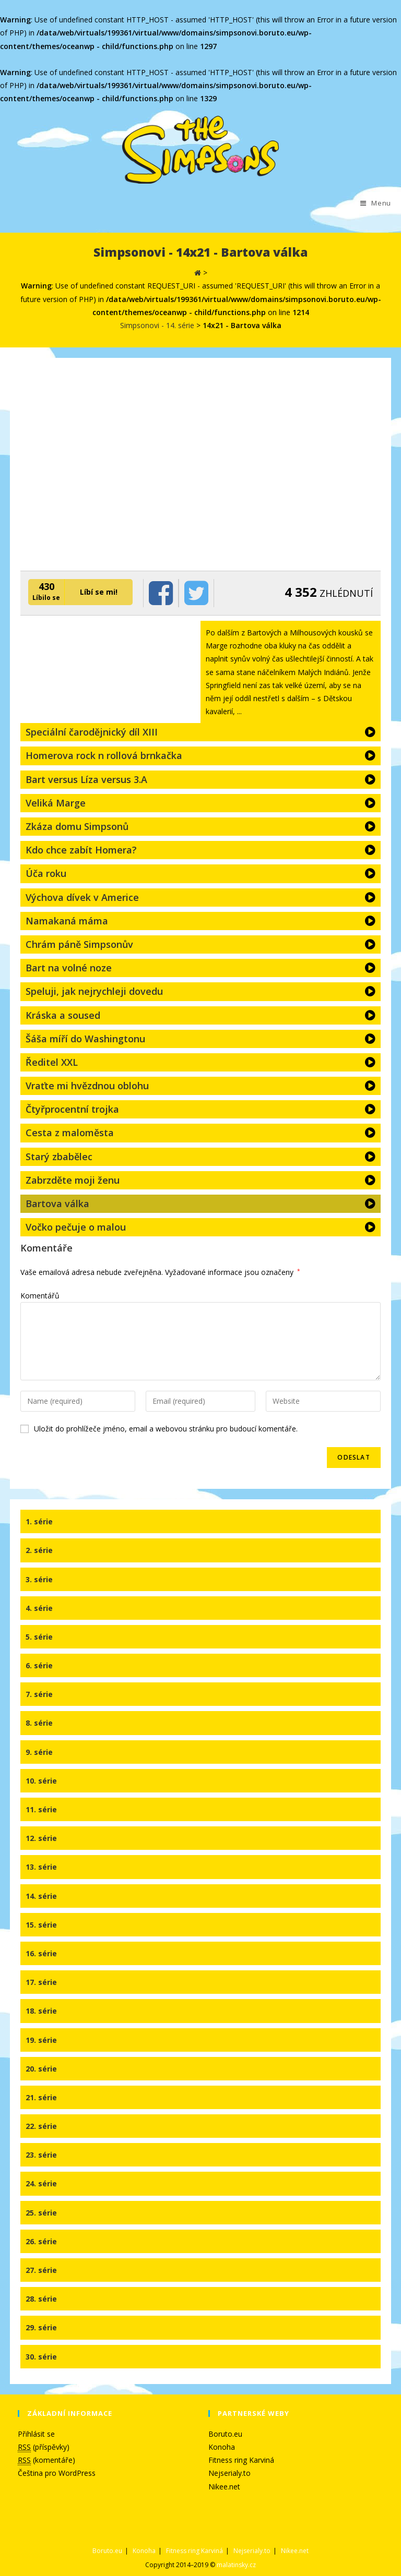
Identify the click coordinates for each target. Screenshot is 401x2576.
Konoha (221, 2447)
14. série (41, 1896)
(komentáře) (46, 2460)
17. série (41, 1982)
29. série (41, 2327)
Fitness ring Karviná (241, 2460)
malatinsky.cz (236, 2564)
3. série (39, 1579)
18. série (41, 2011)
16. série (41, 1953)
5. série (39, 1637)
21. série (41, 2097)
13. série (41, 1867)
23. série (41, 2155)
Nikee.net (224, 2486)
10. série (41, 1781)
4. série (39, 1608)
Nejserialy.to (229, 2473)
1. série (39, 1521)
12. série (41, 1838)
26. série (41, 2241)
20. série (41, 2069)
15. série (41, 1925)
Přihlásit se (36, 2434)
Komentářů (40, 1296)
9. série (39, 1752)
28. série (41, 2299)
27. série (41, 2270)
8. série (39, 1723)
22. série (41, 2126)
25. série (41, 2213)
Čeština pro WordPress (57, 2473)
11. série (41, 1809)
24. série (41, 2183)
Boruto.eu (225, 2434)
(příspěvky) (43, 2447)
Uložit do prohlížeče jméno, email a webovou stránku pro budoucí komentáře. (166, 1429)
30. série (41, 2357)
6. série (39, 1665)
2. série (39, 1550)
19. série (41, 2040)
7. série (39, 1694)
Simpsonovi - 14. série (157, 325)
